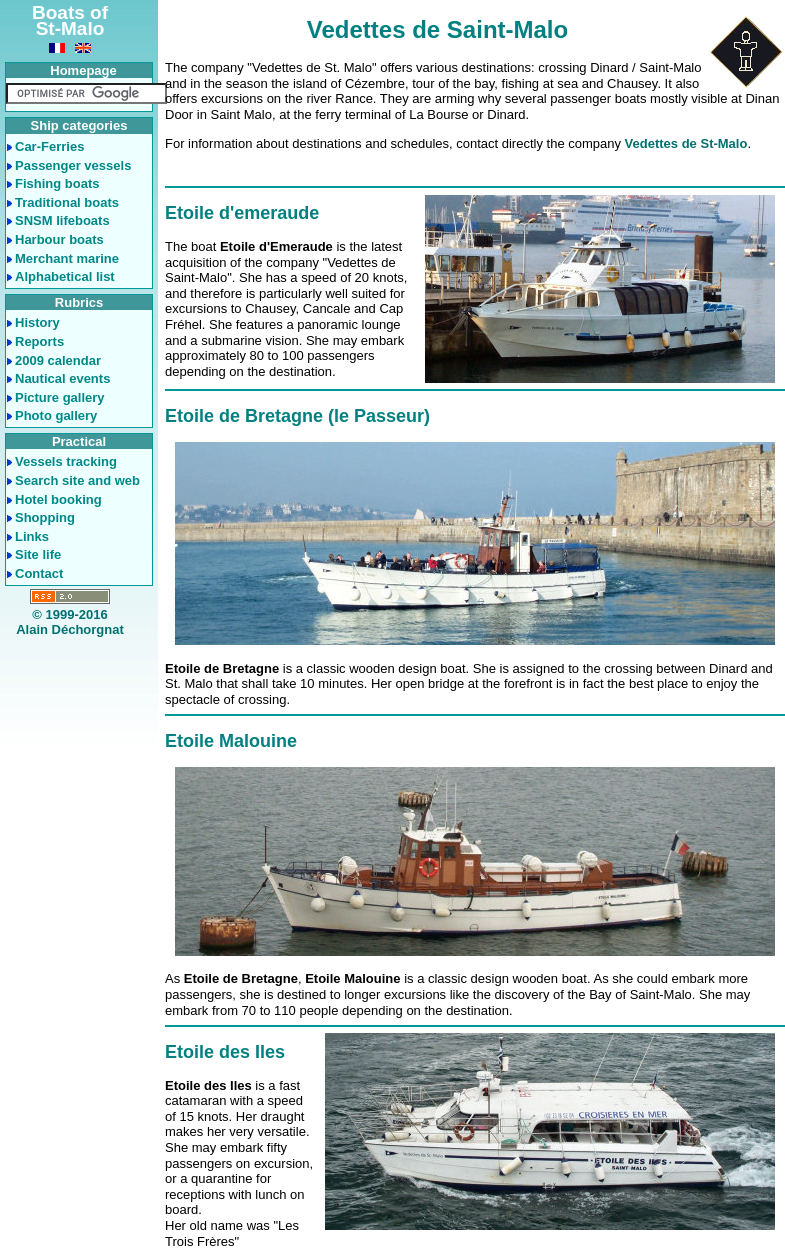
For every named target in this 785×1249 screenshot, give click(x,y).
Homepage (83, 70)
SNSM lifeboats (62, 220)
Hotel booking (58, 499)
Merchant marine (67, 258)
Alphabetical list (65, 276)
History (37, 322)
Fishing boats (57, 183)
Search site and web (77, 480)
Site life (38, 554)
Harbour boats (59, 239)
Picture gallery (60, 397)
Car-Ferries (49, 146)
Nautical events (62, 378)
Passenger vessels (73, 165)
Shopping (45, 517)
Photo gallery (56, 415)
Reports (39, 341)
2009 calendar (58, 360)
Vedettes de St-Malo (686, 143)
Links (32, 536)
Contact (39, 573)
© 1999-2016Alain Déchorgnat (70, 622)
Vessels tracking (66, 461)
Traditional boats (67, 202)
